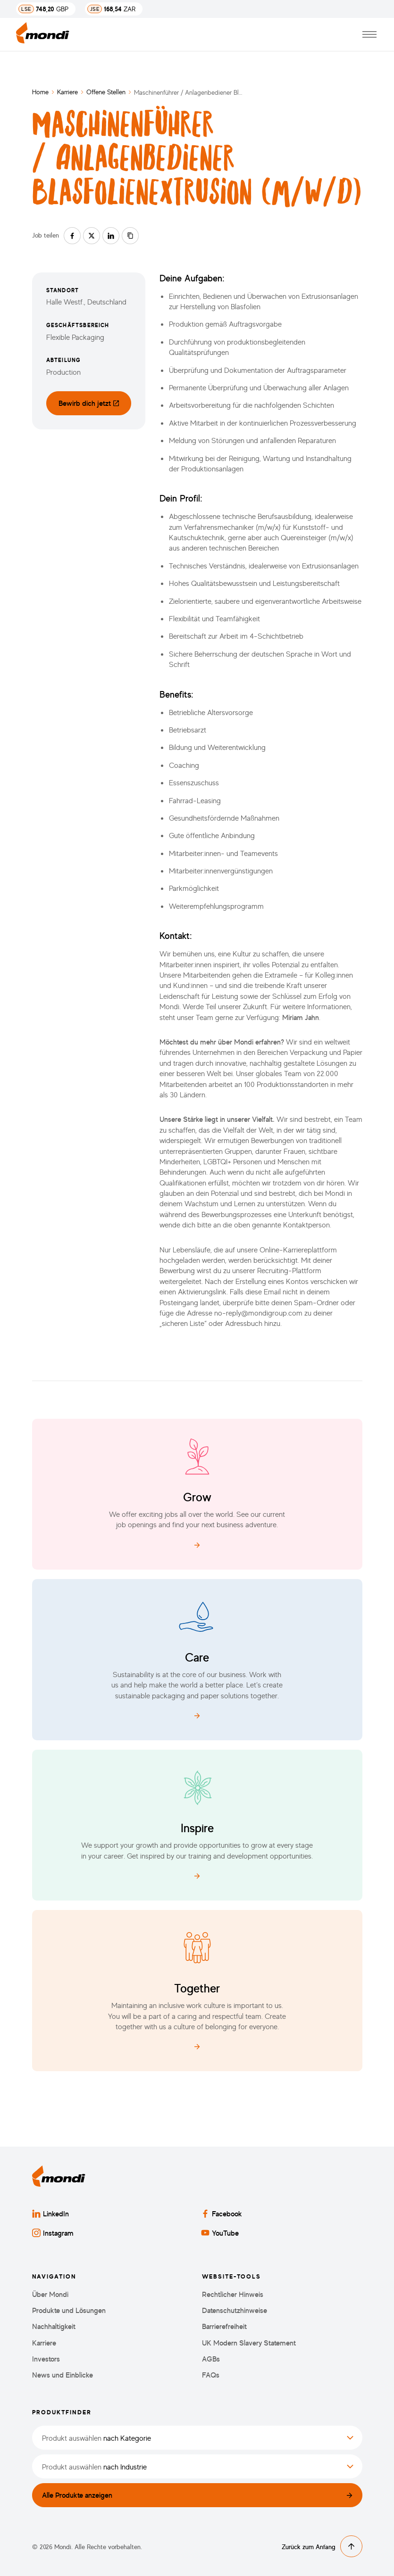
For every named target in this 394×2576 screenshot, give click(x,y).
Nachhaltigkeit (53, 2326)
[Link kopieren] (130, 235)
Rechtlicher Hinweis (232, 2294)
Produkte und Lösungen (69, 2310)
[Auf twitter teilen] (91, 235)
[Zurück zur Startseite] (42, 34)
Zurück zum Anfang (322, 2546)
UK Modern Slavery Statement (249, 2342)
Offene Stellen (106, 92)
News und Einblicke (62, 2374)
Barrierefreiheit (224, 2326)
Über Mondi (50, 2294)
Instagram (53, 2233)
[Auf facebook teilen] (72, 235)
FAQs (210, 2374)
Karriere (67, 92)
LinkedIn (50, 2213)
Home (40, 92)
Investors (46, 2358)
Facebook (221, 2213)
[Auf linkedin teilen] (110, 235)
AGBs (211, 2358)
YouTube (220, 2233)
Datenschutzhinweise (234, 2310)
